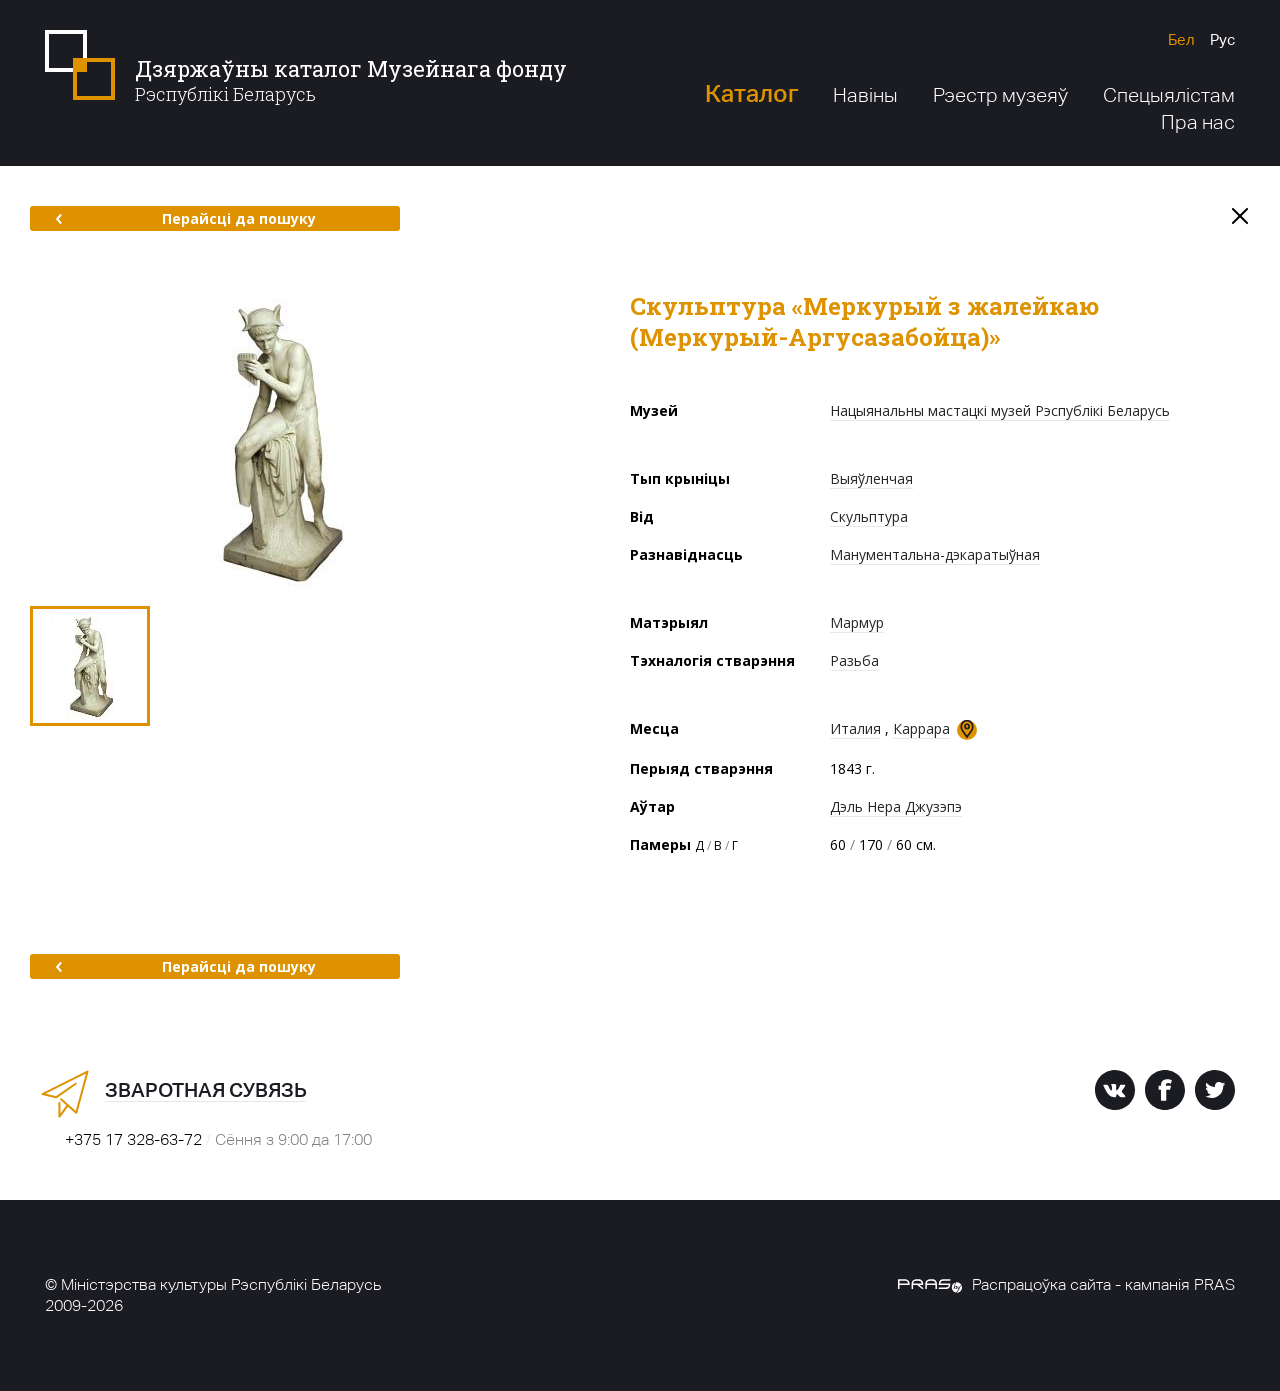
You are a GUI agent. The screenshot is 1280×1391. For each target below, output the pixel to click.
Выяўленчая (871, 478)
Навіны (865, 95)
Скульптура (869, 516)
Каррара (921, 728)
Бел (1181, 39)
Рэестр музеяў (1000, 95)
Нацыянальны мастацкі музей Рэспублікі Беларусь (1000, 410)
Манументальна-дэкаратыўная (935, 554)
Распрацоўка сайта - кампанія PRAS (1066, 1284)
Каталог (751, 93)
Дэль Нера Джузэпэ (896, 806)
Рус (1222, 39)
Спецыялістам (1169, 95)
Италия (855, 728)
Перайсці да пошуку (185, 218)
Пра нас (1198, 122)
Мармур (857, 622)
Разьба (854, 660)
